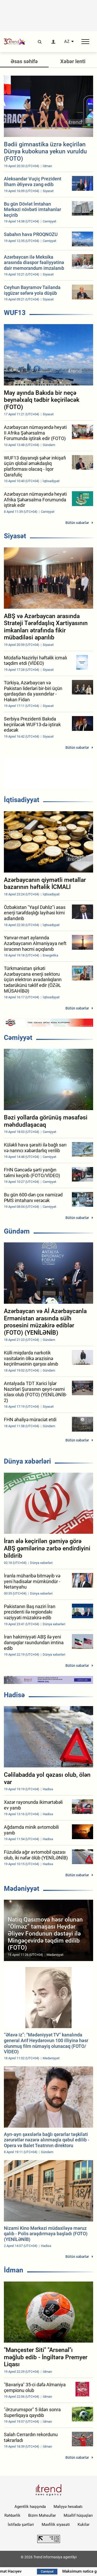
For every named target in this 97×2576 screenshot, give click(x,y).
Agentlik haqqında (30, 2506)
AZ (67, 42)
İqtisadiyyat (21, 800)
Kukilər (83, 2524)
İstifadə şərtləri (21, 2524)
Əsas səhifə (24, 61)
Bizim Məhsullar (42, 2515)
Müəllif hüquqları (78, 2515)
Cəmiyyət (18, 1037)
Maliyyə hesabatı (68, 2506)
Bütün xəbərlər (77, 523)
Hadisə (14, 1695)
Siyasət (15, 536)
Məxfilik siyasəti (56, 2524)
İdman (13, 2270)
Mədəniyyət (21, 1888)
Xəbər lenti (72, 61)
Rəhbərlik (12, 2515)
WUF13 (15, 313)
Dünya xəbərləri (27, 1461)
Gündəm (17, 1231)
